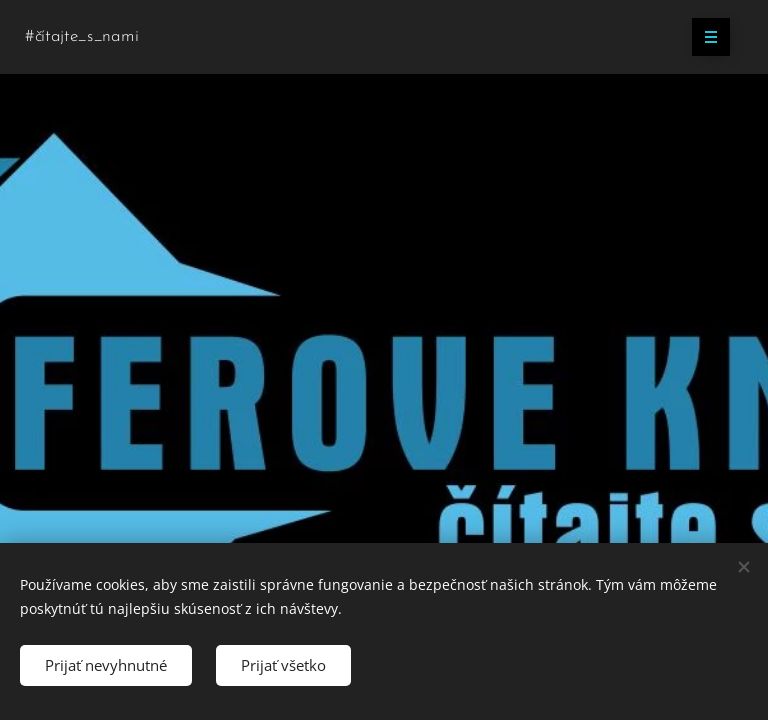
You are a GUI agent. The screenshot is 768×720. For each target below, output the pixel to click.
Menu (704, 37)
